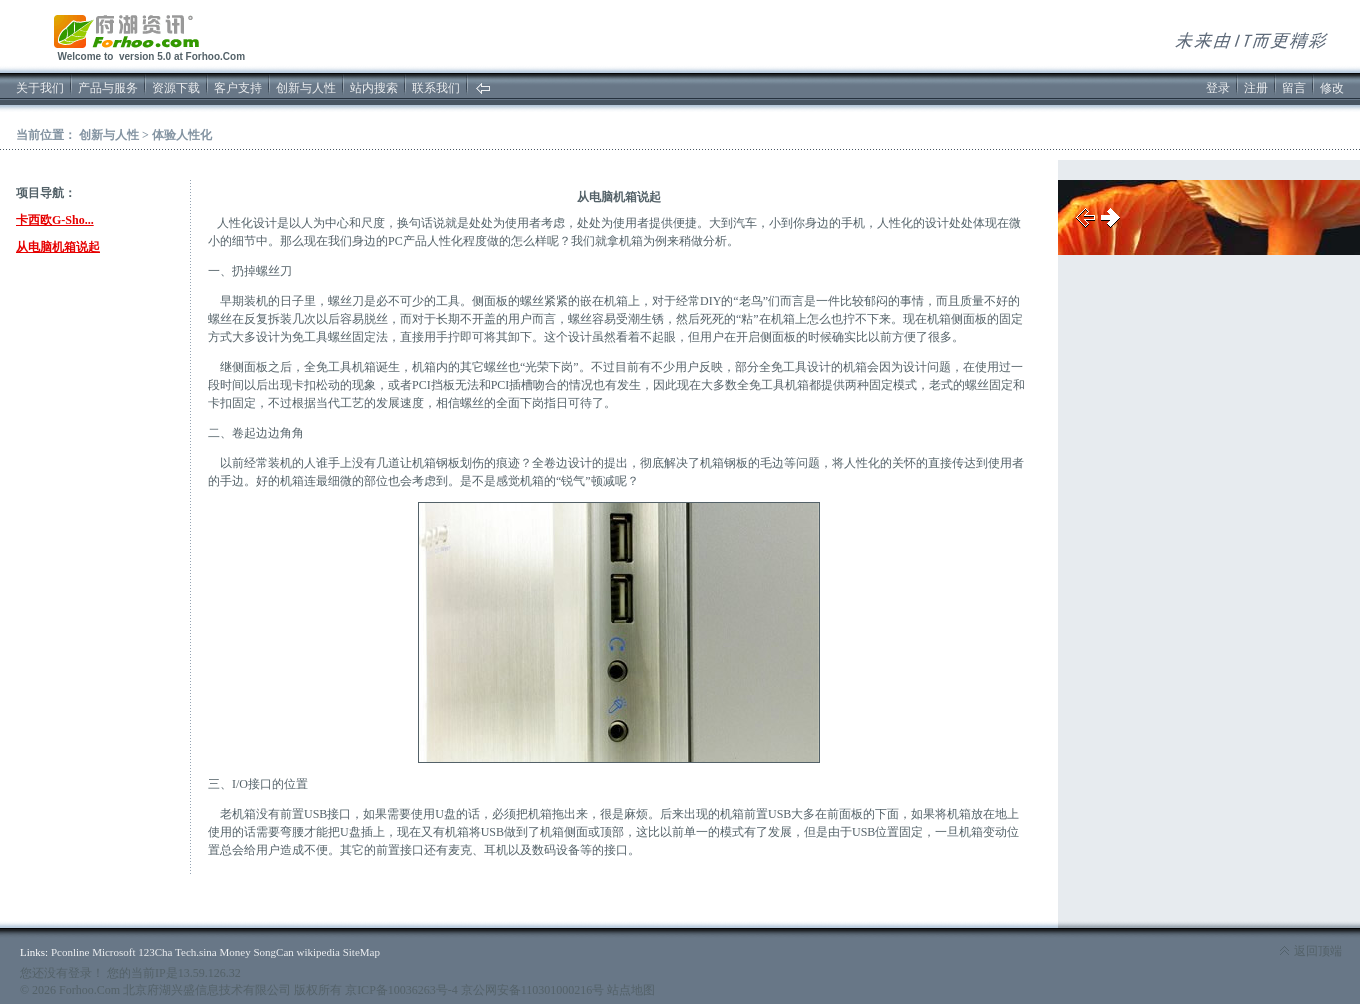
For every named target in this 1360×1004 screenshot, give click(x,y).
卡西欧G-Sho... (55, 220)
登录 (1218, 88)
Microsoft (113, 952)
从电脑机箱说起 (58, 247)
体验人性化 (182, 135)
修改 (1332, 88)
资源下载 (176, 88)
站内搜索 (374, 88)
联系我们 (436, 88)
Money (235, 952)
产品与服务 (108, 88)
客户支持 (238, 88)
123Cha (155, 952)
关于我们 (40, 88)
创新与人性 (306, 88)
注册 (1256, 88)
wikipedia (318, 952)
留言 (1294, 88)
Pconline (70, 952)
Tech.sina (196, 952)
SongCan (273, 952)
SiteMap (361, 952)
